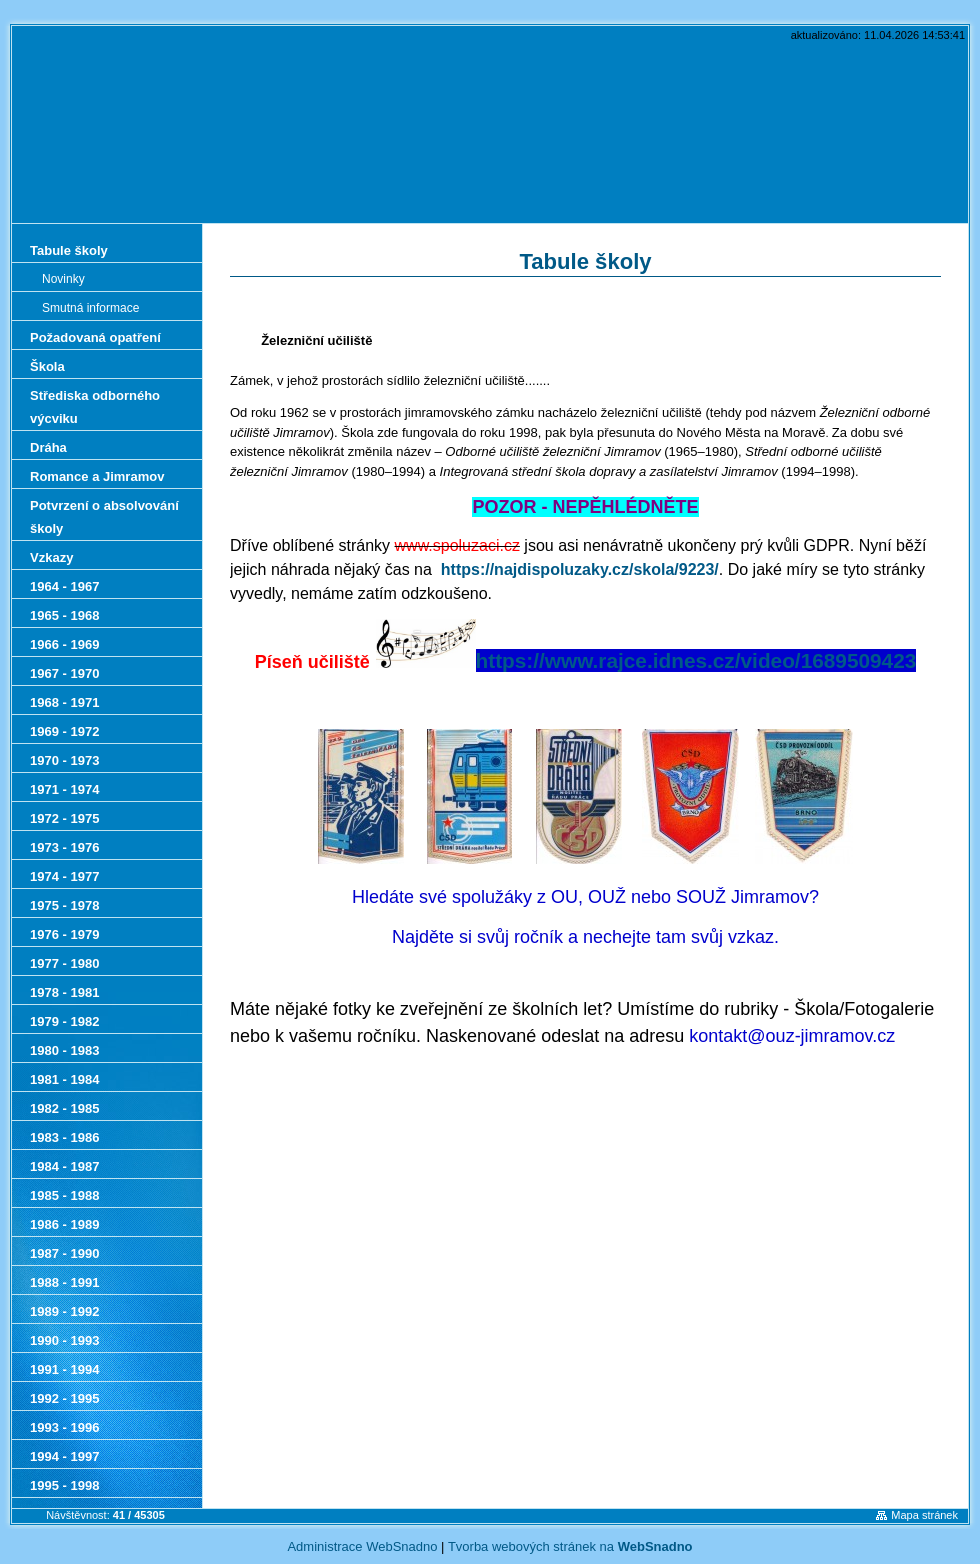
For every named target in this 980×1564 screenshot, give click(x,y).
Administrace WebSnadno (362, 1546)
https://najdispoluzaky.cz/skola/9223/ (580, 569)
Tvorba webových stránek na (570, 1546)
